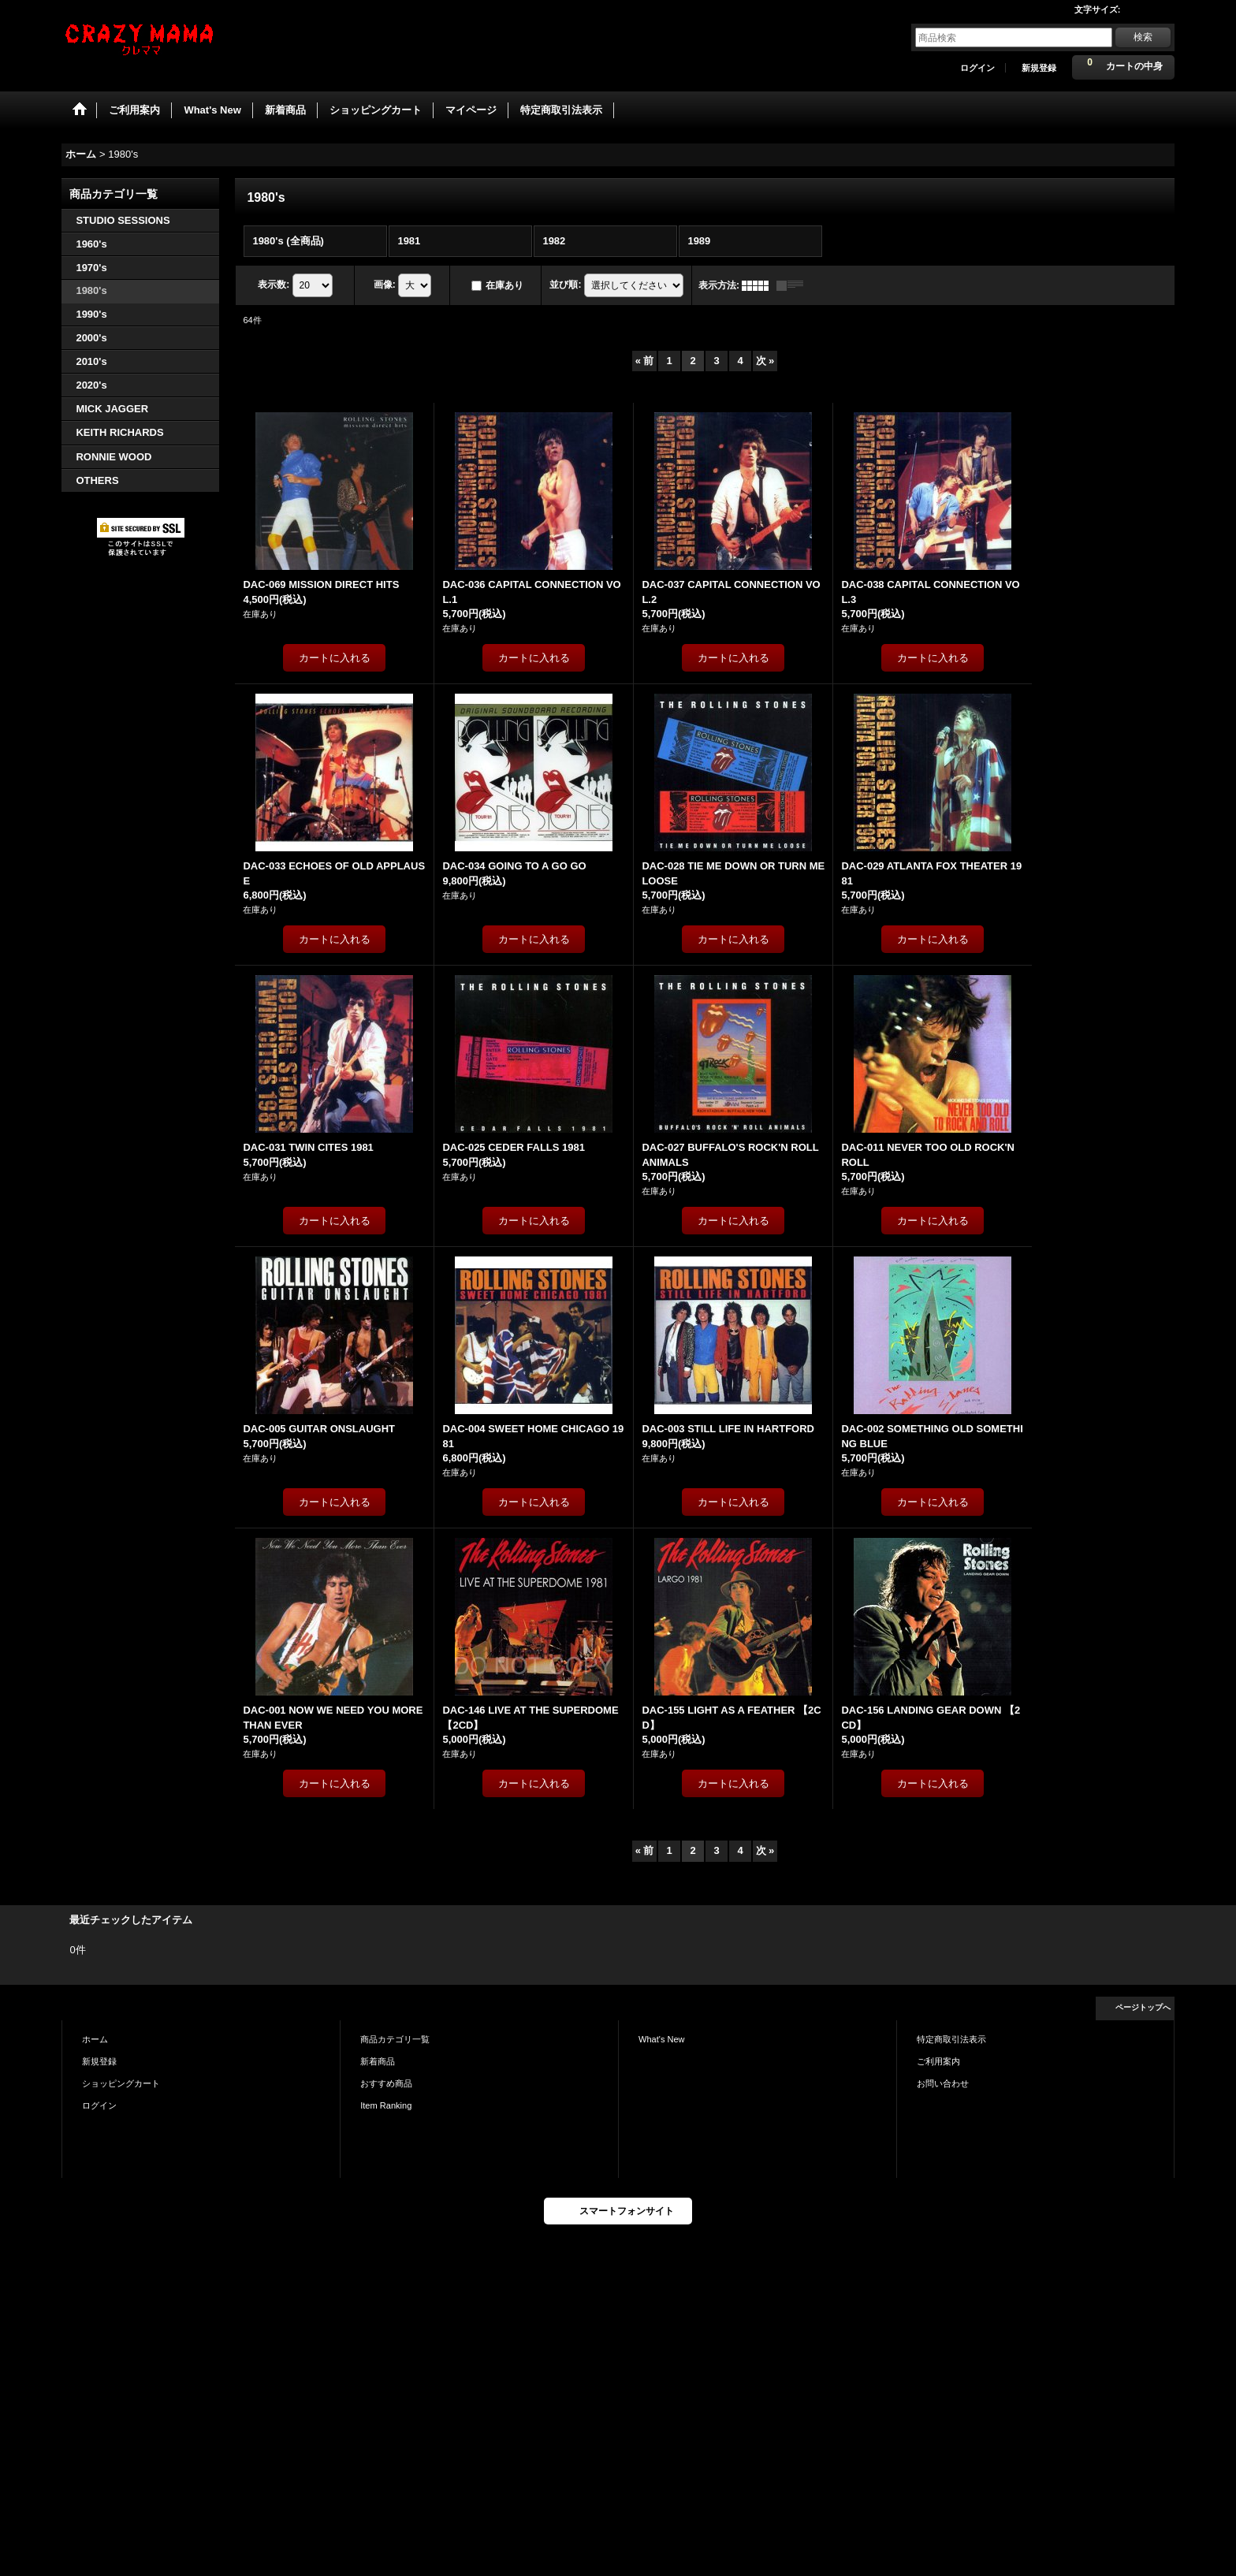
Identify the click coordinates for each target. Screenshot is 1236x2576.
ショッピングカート (121, 2083)
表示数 (273, 284)
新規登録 (1039, 68)
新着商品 (377, 2061)
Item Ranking (385, 2105)
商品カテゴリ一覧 (395, 2039)
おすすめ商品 (386, 2083)
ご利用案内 (938, 2061)
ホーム (95, 2039)
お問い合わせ (943, 2083)
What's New (661, 2039)
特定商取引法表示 (951, 2039)
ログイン (977, 68)
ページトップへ (1143, 2007)
